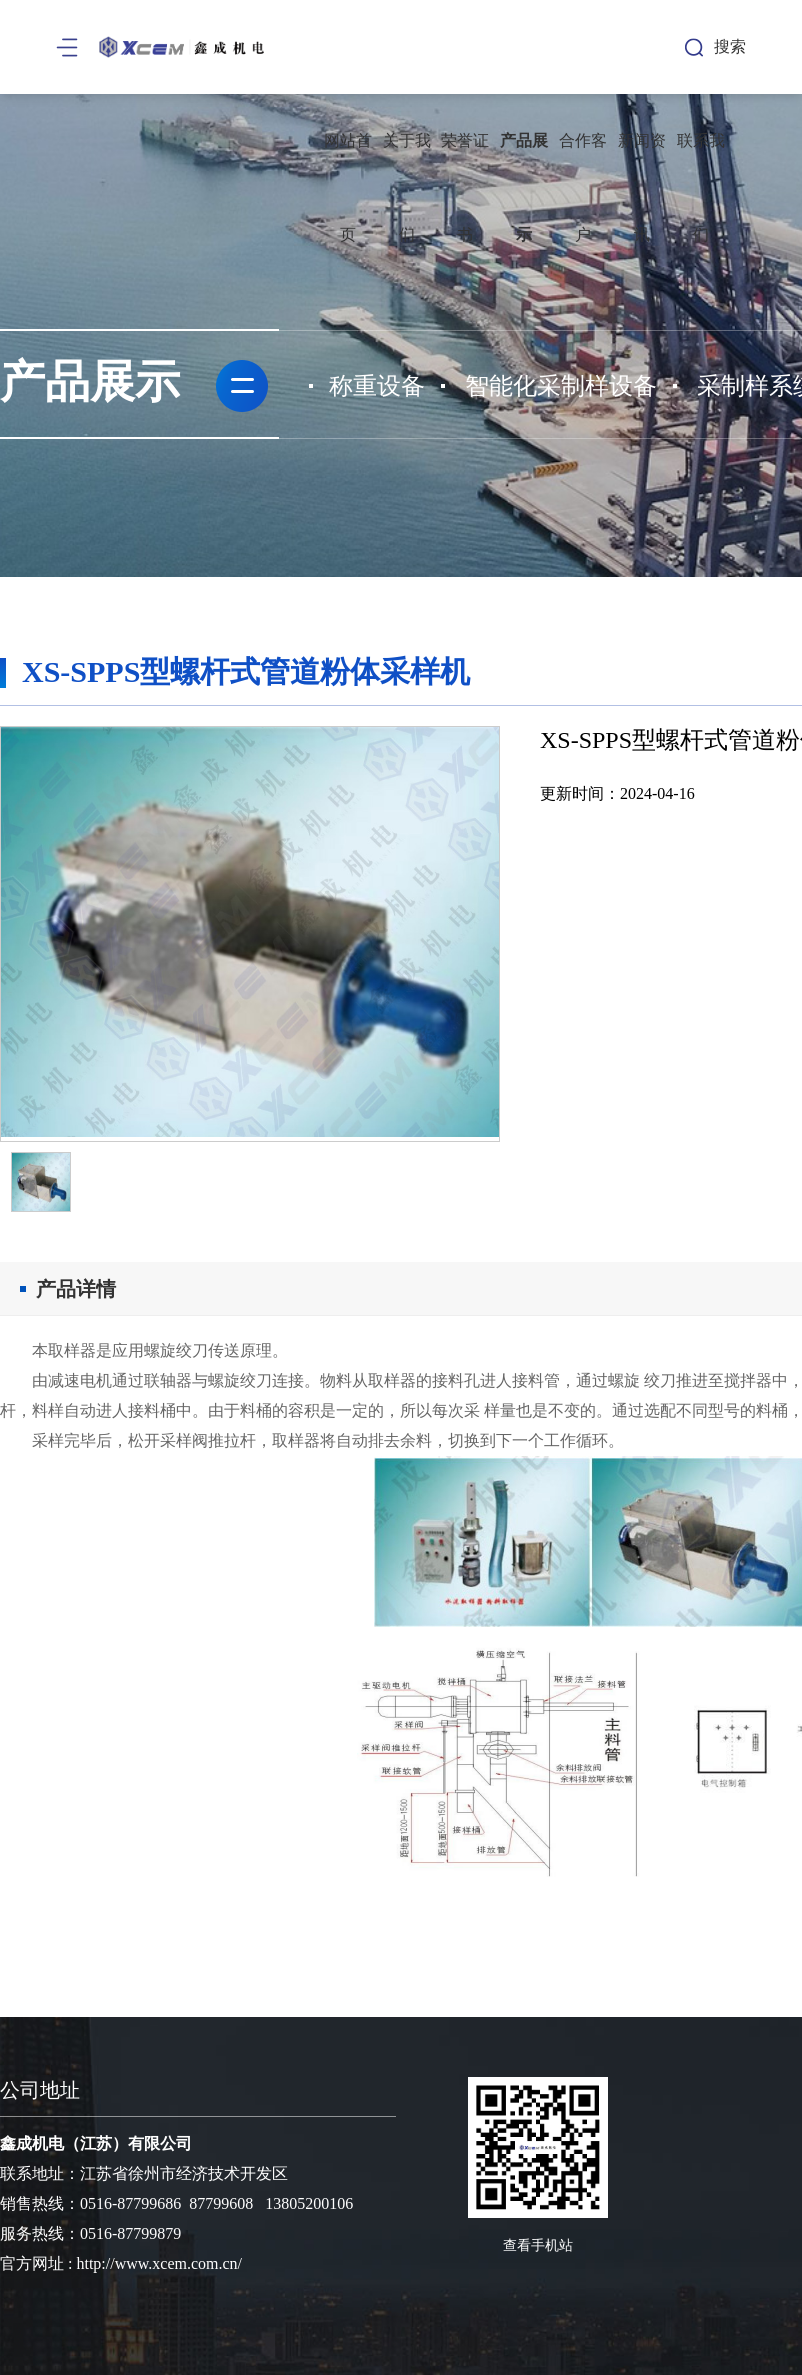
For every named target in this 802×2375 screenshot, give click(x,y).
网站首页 (348, 187)
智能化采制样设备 (561, 386)
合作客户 (583, 187)
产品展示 (524, 187)
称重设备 (377, 386)
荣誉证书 (465, 187)
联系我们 (701, 187)
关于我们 (407, 187)
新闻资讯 (642, 187)
